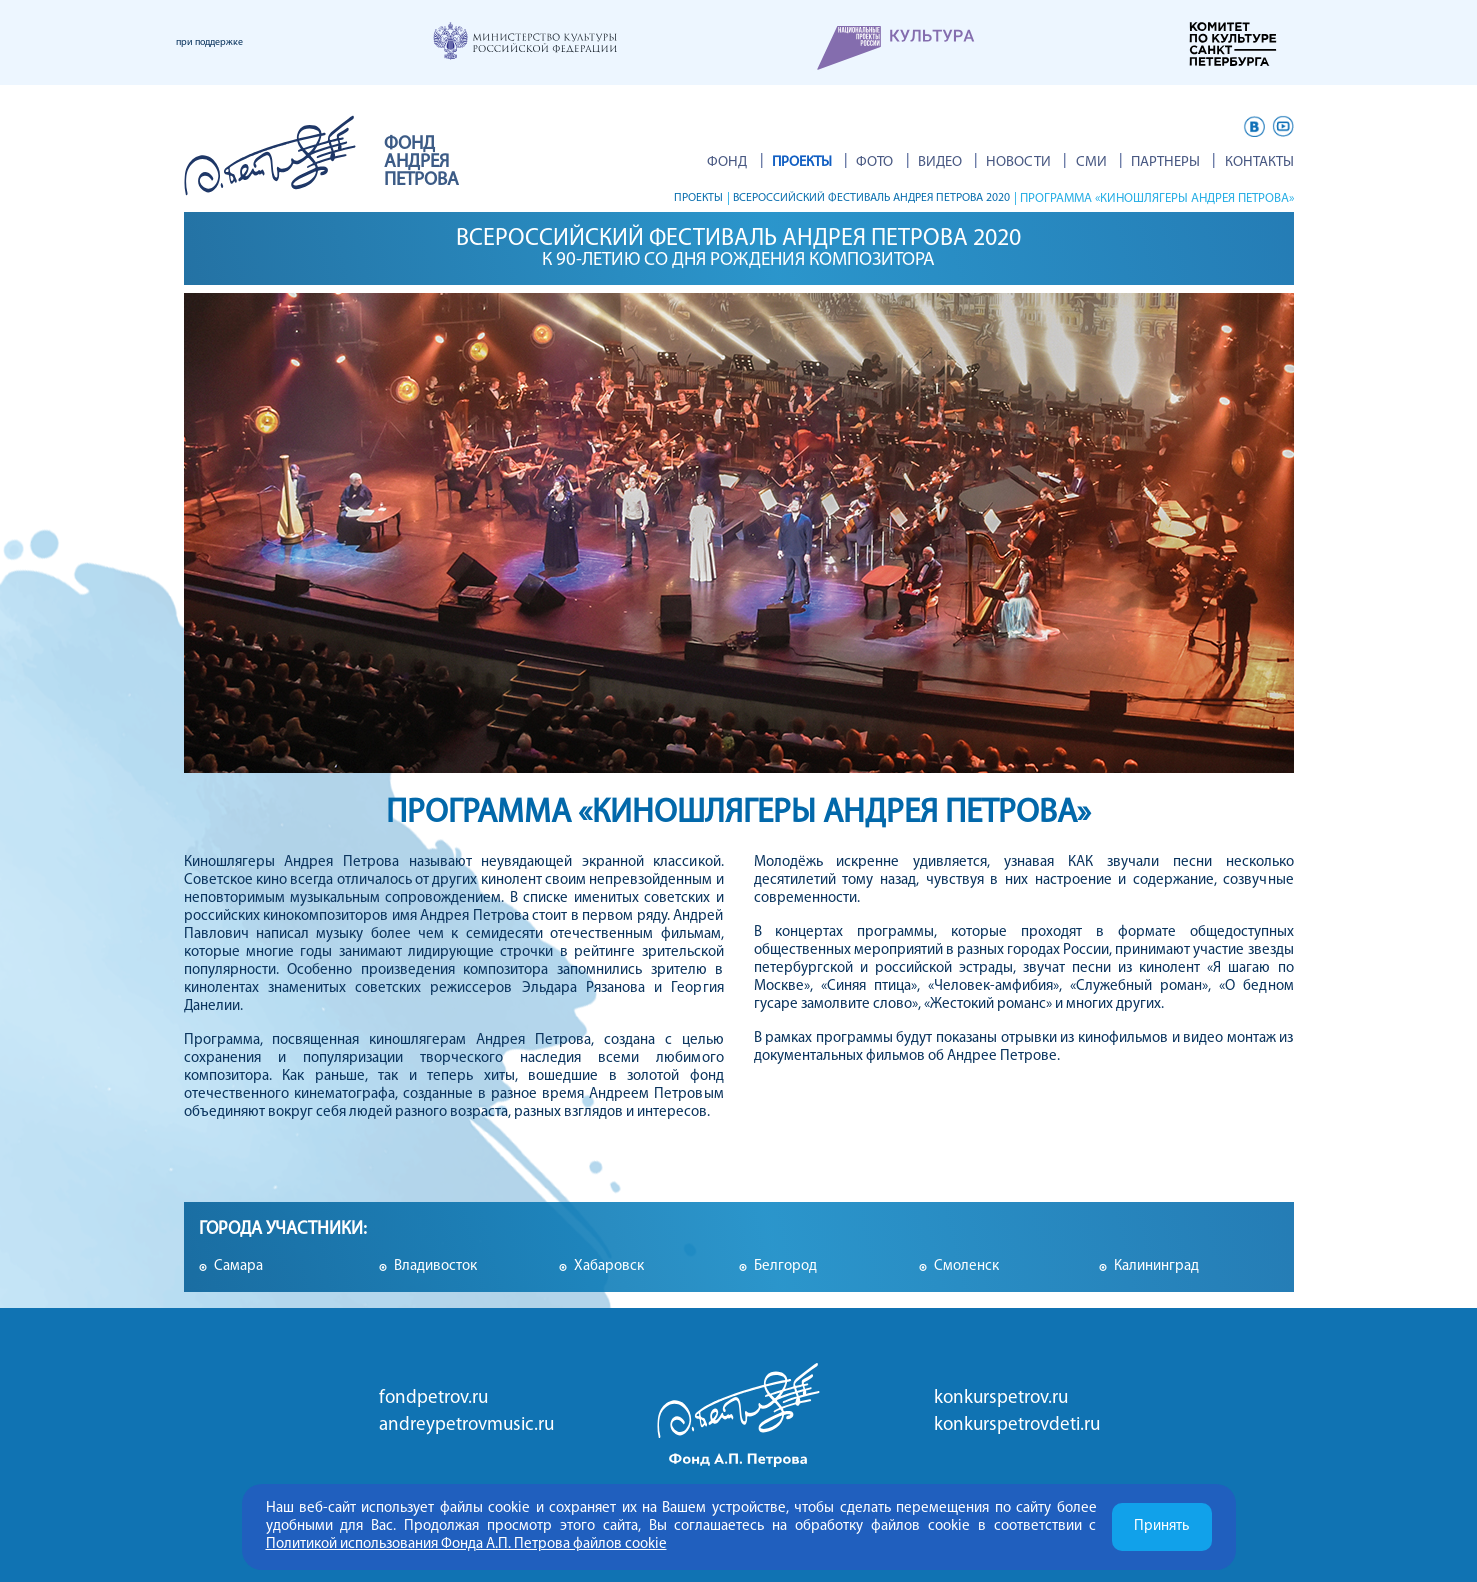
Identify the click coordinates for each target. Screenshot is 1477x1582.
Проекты (666, 198)
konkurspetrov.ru (1001, 1398)
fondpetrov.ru (433, 1398)
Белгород (785, 1266)
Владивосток (435, 1266)
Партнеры (1176, 162)
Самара (238, 1266)
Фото (926, 162)
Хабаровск (609, 1266)
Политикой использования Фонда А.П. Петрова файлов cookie (466, 1544)
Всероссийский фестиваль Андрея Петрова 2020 (856, 198)
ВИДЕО (981, 162)
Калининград (1156, 1266)
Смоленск (966, 1266)
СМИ (1111, 162)
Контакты (1259, 162)
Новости (1049, 162)
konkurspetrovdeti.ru (1017, 1425)
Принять (1161, 1526)
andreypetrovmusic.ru (466, 1425)
